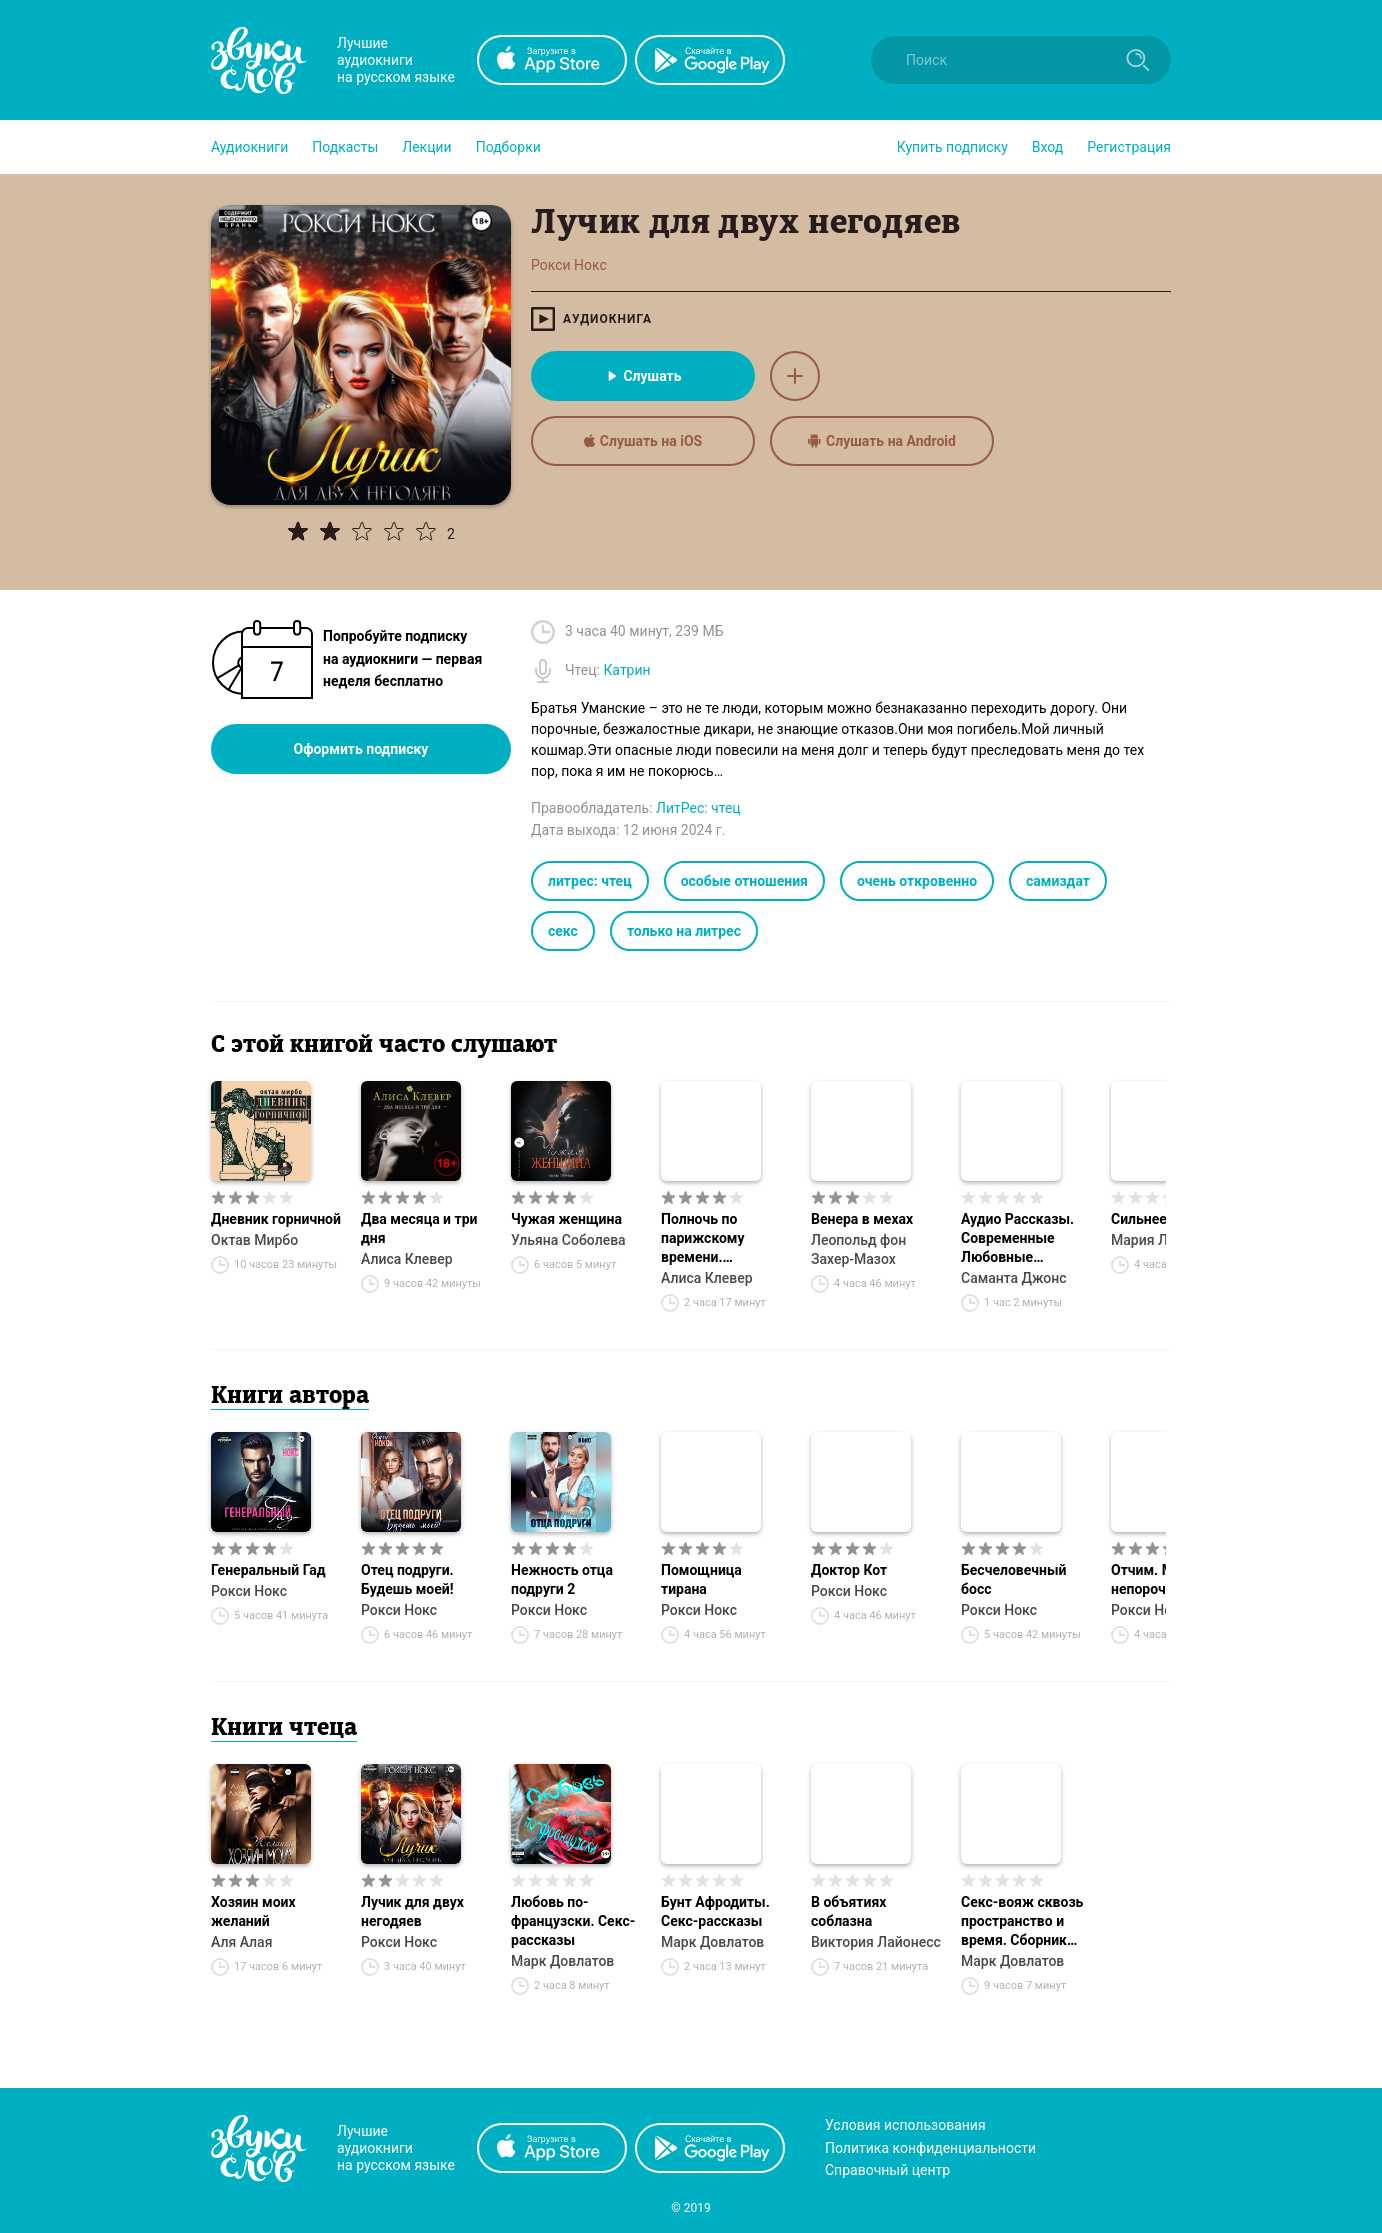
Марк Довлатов (562, 1961)
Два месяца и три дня (419, 1228)
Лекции (426, 147)
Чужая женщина (566, 1219)
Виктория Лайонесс (876, 1942)
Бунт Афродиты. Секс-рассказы (715, 1911)
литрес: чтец (590, 881)
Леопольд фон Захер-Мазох (858, 1249)
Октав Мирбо (254, 1240)
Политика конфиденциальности (930, 2148)
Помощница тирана (701, 1579)
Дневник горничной (276, 1219)
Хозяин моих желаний (253, 1911)
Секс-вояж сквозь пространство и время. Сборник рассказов (1022, 1922)
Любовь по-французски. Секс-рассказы (573, 1921)
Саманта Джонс (1014, 1278)
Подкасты (345, 147)
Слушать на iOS (643, 441)
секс (563, 931)
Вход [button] (1047, 147)
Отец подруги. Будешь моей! (407, 1579)
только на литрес (684, 931)
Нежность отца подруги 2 (562, 1579)
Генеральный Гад (268, 1570)
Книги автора (290, 1397)
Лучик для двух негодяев (412, 1911)
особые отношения (744, 881)
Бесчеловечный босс (1013, 1579)
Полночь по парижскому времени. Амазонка (703, 1239)
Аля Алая (241, 1942)
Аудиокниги (249, 147)
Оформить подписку (361, 749)
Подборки (508, 147)
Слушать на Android (882, 441)
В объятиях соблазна (848, 1911)
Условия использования (905, 2125)
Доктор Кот (849, 1570)
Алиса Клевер (407, 1259)
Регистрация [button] (1129, 147)
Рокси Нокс (249, 1591)
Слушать (642, 376)
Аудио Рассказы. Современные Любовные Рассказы (1017, 1239)
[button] (249, 147)
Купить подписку (952, 147)
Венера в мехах (862, 1219)
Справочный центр (887, 2170)
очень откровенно (917, 881)
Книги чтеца (284, 1729)
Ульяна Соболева (568, 1240)
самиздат (1058, 881)
